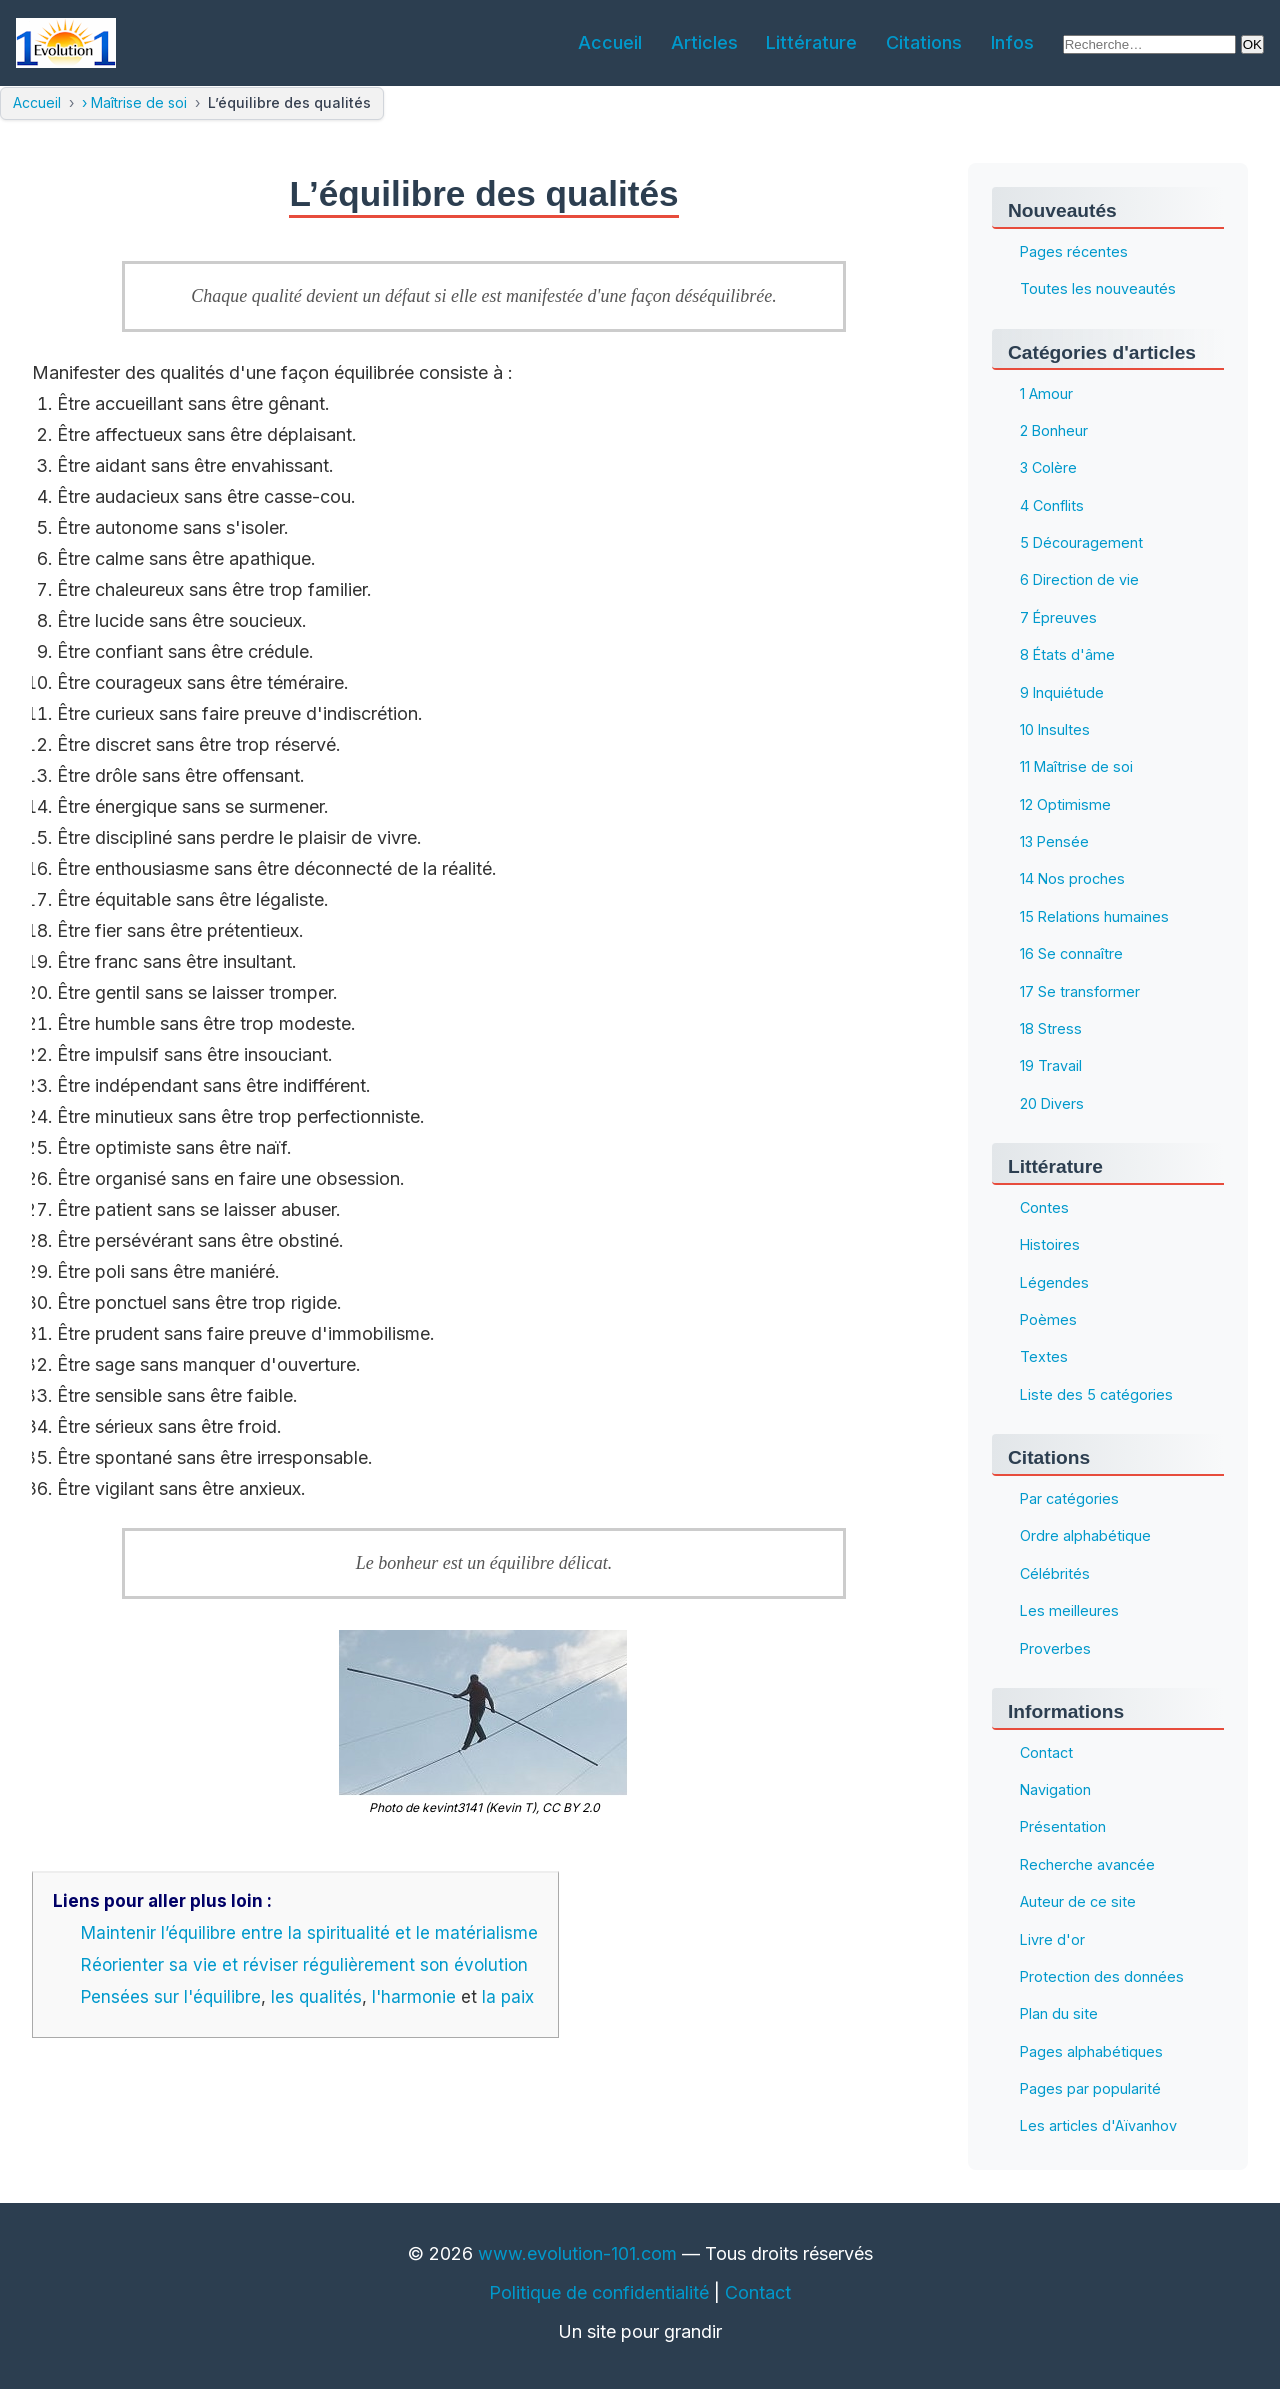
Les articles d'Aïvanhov (1098, 2126)
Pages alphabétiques (1091, 2051)
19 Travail (1051, 1066)
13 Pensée (1054, 841)
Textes (1044, 1357)
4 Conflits (1052, 505)
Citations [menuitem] (924, 42)
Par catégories (1069, 1498)
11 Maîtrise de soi (1076, 767)
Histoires (1050, 1245)
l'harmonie (414, 1997)
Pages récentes (1074, 251)
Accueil (37, 102)
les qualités (316, 1997)
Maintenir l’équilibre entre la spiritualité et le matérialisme (309, 1933)
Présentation (1063, 1827)
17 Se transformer (1080, 991)
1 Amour (1046, 393)
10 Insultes (1055, 729)
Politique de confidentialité (599, 2292)
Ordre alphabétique (1085, 1536)
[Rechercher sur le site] (1149, 44)
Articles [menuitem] (704, 42)
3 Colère (1048, 468)
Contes (1044, 1207)
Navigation (1055, 1789)
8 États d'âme (1067, 655)
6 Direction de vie (1079, 580)
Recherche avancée (1087, 1864)
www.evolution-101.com (577, 2253)
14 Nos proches (1072, 879)
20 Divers (1052, 1103)
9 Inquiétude (1062, 692)
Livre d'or (1052, 1939)
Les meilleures (1069, 1611)
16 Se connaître (1071, 954)
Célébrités (1055, 1573)
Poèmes (1048, 1319)
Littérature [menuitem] (811, 42)
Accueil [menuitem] (610, 42)
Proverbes (1055, 1648)
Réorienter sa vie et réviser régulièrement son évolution (304, 1965)
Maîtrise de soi (139, 102)
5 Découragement (1081, 542)
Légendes (1054, 1282)
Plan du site (1059, 2014)
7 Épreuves (1058, 617)
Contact (1046, 1752)
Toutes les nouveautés (1098, 289)
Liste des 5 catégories (1096, 1394)
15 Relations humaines (1094, 916)
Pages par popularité (1090, 2088)
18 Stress (1051, 1028)
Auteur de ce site (1078, 1902)
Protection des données (1102, 1976)
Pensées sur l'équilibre (171, 1997)
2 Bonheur (1054, 430)
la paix (508, 1997)
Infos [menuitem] (1012, 42)
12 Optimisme (1065, 804)
